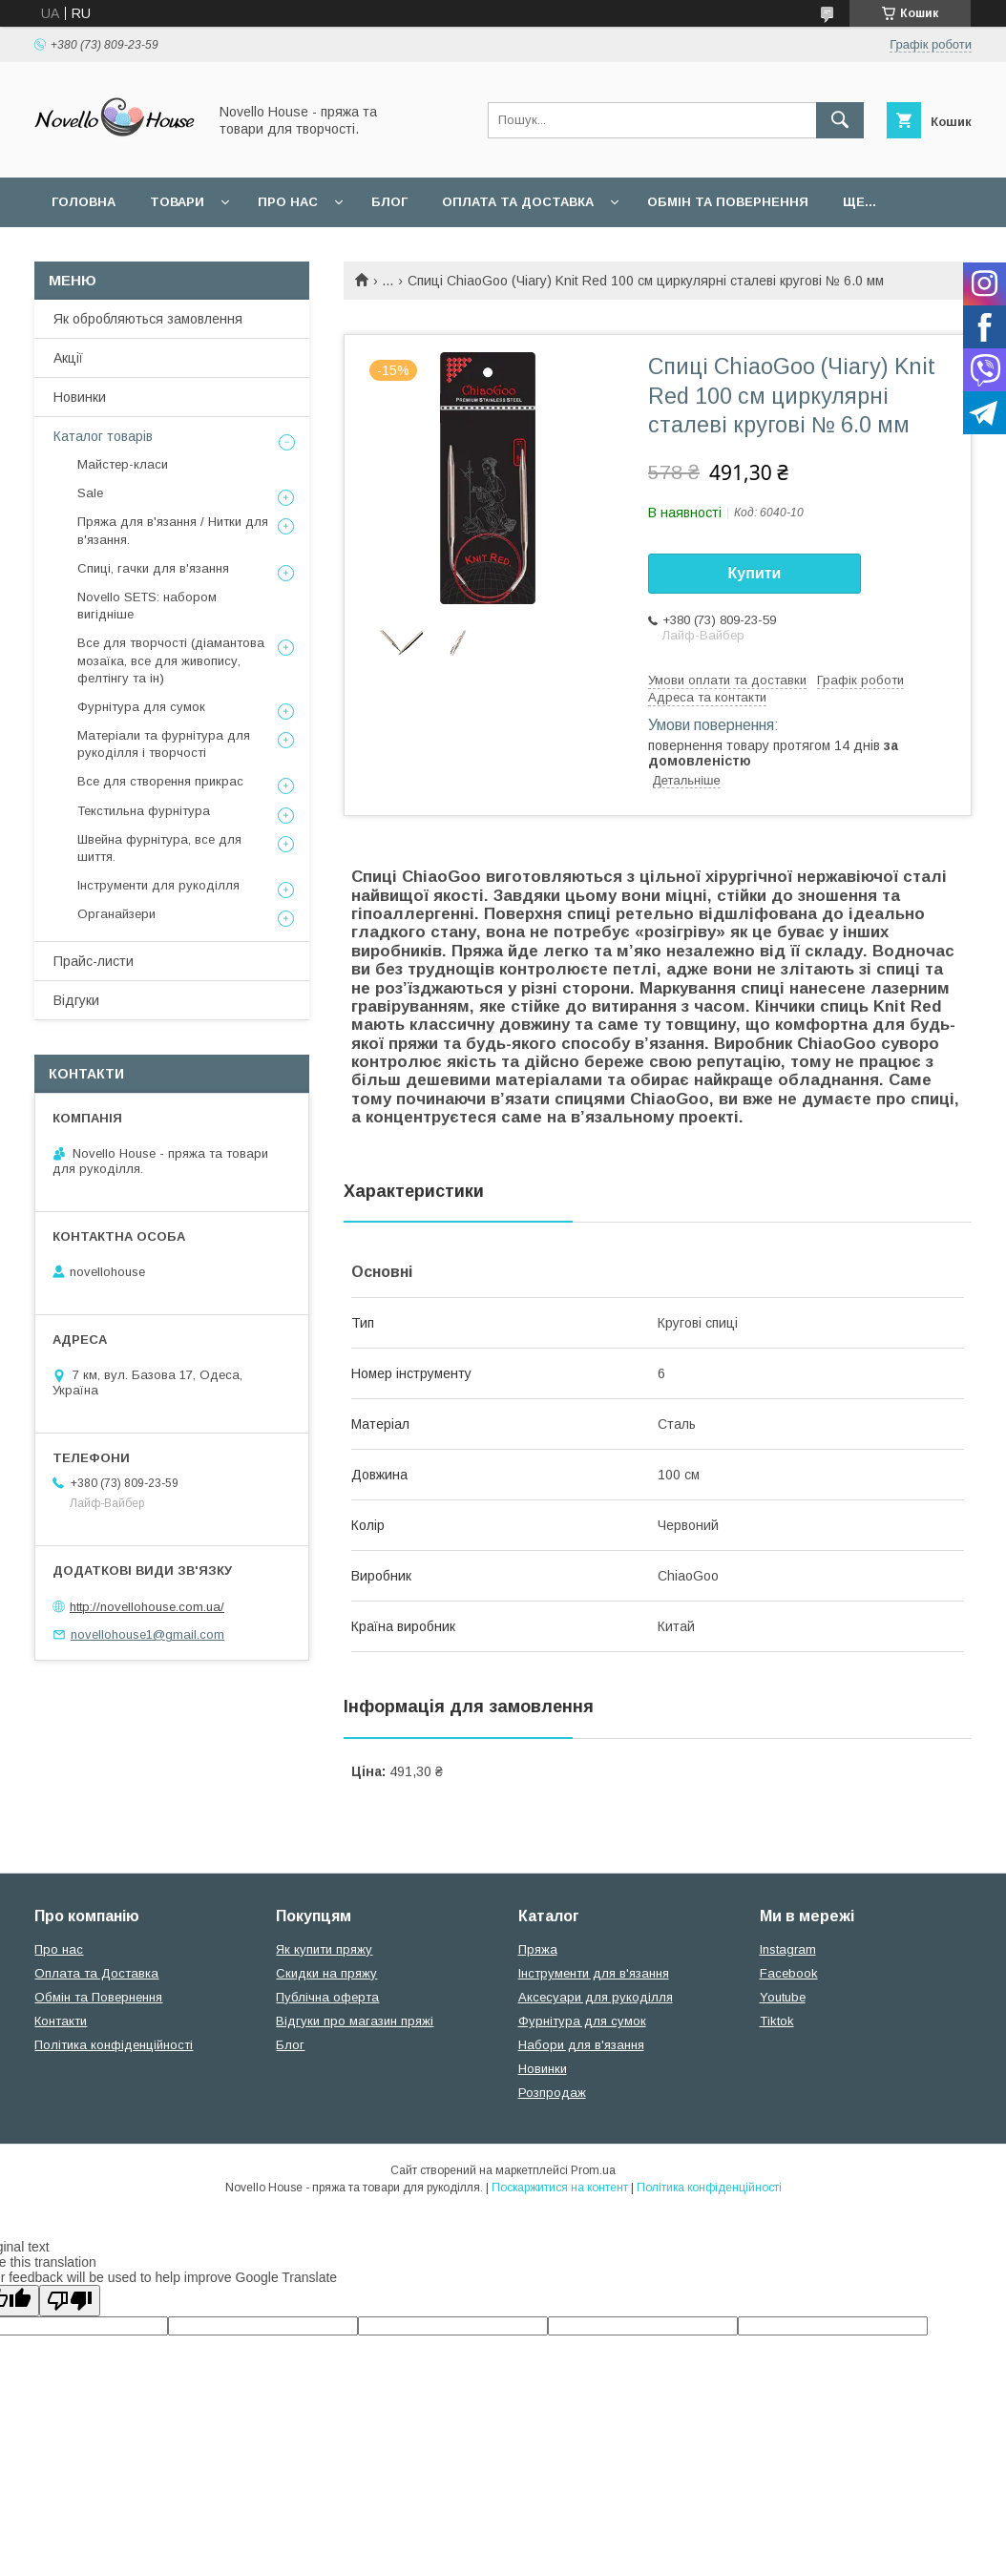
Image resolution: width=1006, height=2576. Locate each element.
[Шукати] (840, 120)
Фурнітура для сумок (141, 707)
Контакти (60, 2021)
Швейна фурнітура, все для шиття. (159, 848)
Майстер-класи (122, 464)
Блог (389, 202)
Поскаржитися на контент (560, 2187)
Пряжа (537, 1949)
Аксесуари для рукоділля (595, 1997)
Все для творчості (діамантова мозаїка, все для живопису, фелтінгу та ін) (170, 660)
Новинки (79, 397)
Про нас (288, 202)
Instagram (788, 1949)
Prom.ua (593, 2170)
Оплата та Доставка (518, 202)
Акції (68, 358)
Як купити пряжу (324, 1949)
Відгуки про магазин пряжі (354, 2021)
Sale (90, 493)
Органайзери (116, 914)
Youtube (783, 1997)
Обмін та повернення (727, 202)
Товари (177, 202)
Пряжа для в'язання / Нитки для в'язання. (172, 530)
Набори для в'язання (581, 2045)
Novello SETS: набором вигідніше (147, 605)
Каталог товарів (103, 436)
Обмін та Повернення (98, 1997)
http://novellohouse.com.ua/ (147, 1607)
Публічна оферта (327, 1997)
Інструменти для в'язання (593, 1973)
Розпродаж (552, 2092)
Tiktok (777, 2021)
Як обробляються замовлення (147, 318)
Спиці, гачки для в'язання (153, 568)
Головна (83, 202)
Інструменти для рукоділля (158, 885)
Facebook (789, 1973)
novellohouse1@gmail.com (147, 1634)
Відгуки (76, 1000)
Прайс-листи (93, 961)
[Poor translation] (69, 2300)
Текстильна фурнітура (143, 811)
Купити (755, 573)
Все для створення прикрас (160, 781)
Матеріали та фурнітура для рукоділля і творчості (163, 744)
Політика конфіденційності (113, 2045)
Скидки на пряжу (326, 1973)
